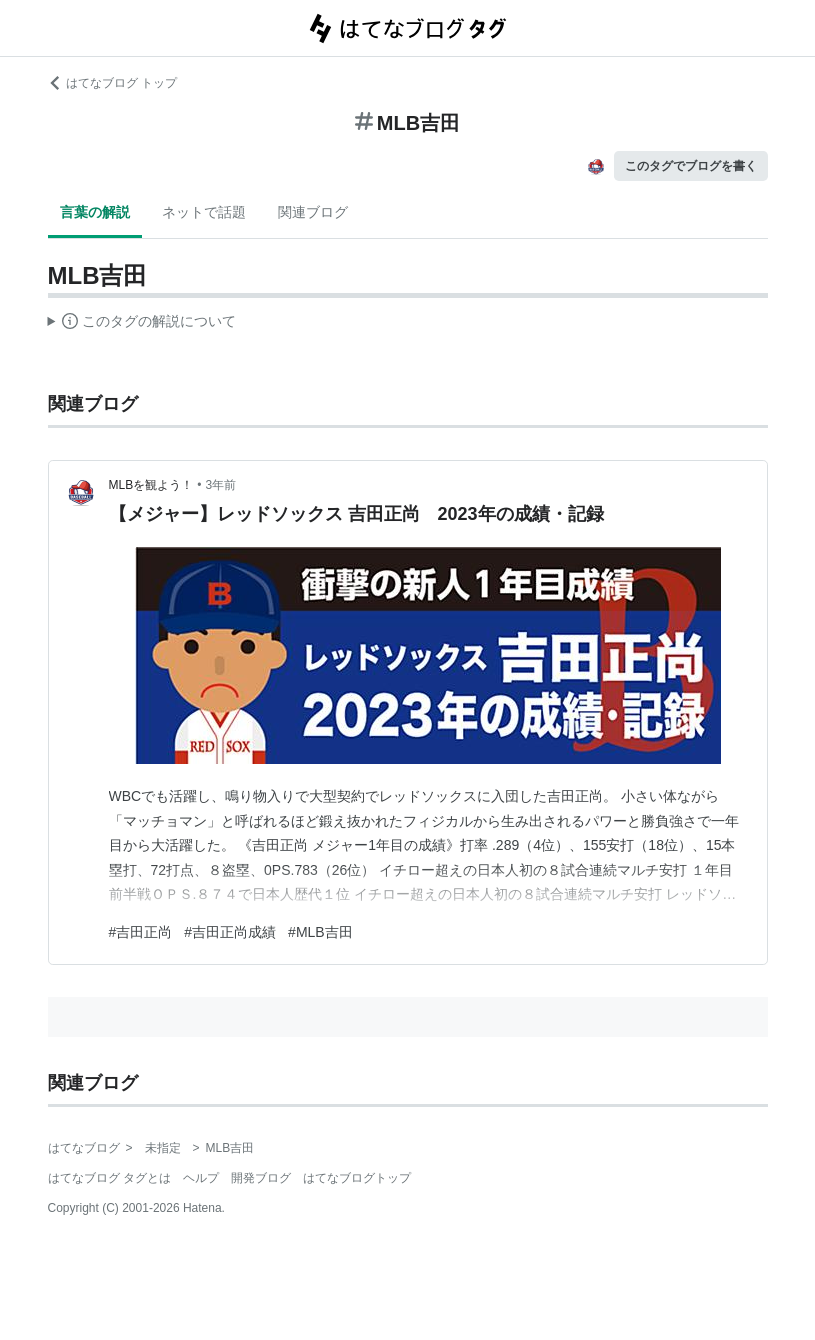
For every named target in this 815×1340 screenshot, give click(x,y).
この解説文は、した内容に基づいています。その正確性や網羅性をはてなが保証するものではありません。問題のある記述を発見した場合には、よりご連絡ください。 (142, 324)
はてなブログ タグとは (109, 1178)
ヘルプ (201, 1178)
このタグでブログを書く (691, 166)
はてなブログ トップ (112, 83)
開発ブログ (261, 1178)
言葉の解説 (95, 212)
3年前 (220, 485)
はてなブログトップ (357, 1178)
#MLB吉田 (320, 932)
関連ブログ (313, 212)
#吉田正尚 (141, 932)
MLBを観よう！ (151, 485)
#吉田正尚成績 (230, 932)
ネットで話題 (204, 212)
